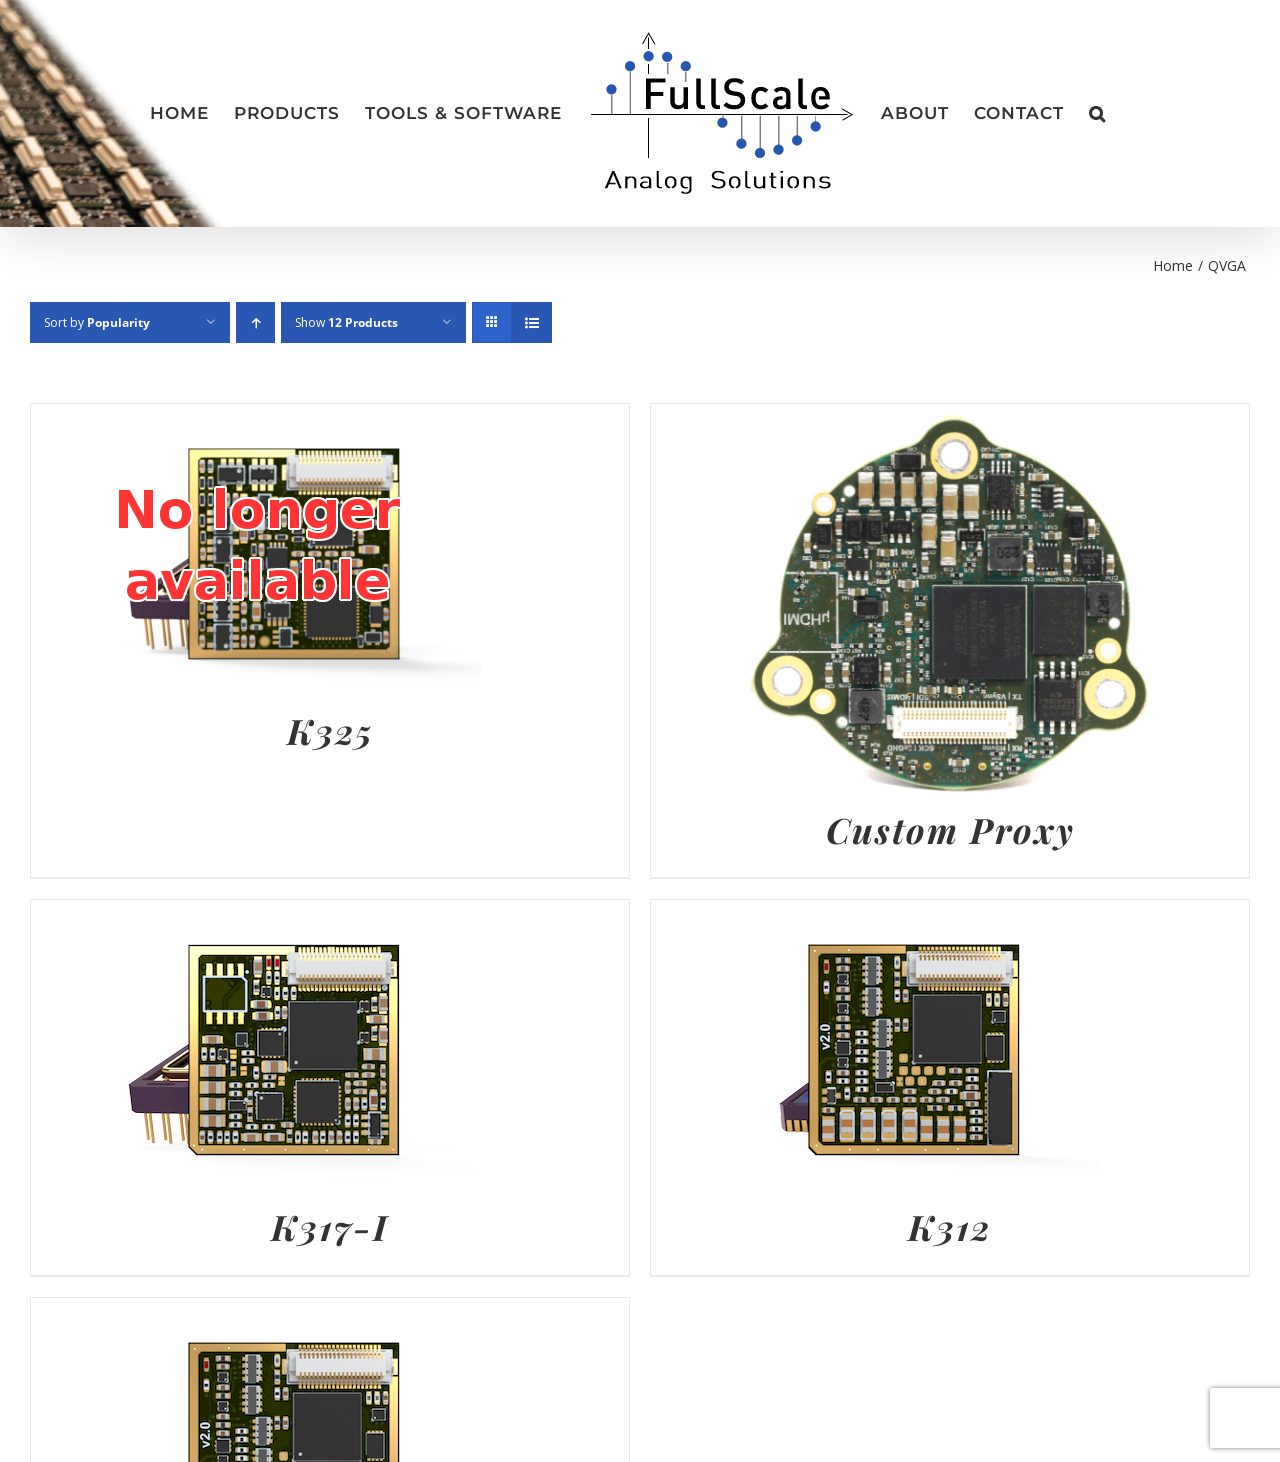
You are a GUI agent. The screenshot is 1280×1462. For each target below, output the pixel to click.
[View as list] (531, 322)
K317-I (330, 1226)
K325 (330, 730)
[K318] (256, 1313)
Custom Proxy (950, 829)
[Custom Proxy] (950, 419)
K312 (950, 1226)
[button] (1097, 114)
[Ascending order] (255, 322)
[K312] (876, 915)
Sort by (97, 322)
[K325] (256, 419)
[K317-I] (256, 915)
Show (346, 322)
